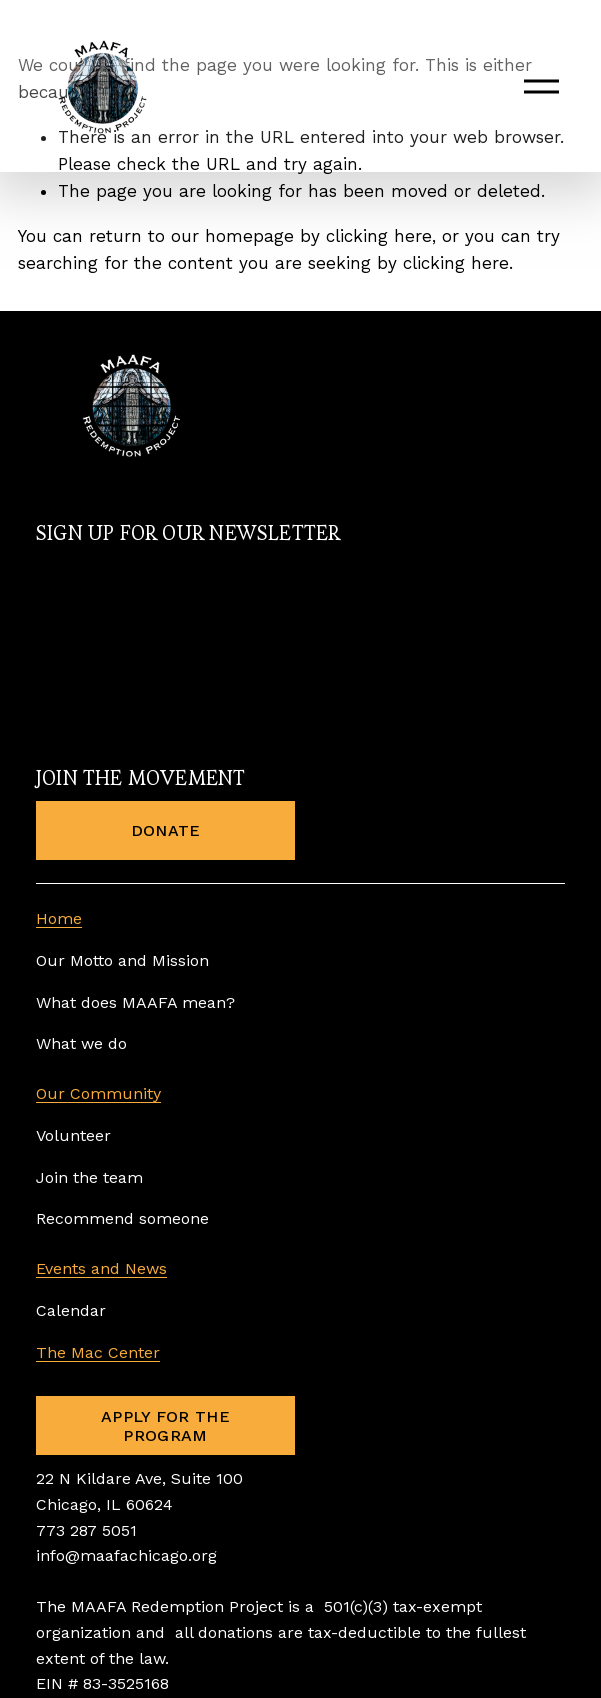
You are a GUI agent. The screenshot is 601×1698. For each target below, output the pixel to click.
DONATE (166, 830)
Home (59, 918)
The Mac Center (98, 1352)
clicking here (379, 236)
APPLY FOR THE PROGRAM (165, 1426)
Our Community (98, 1093)
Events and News (101, 1268)
